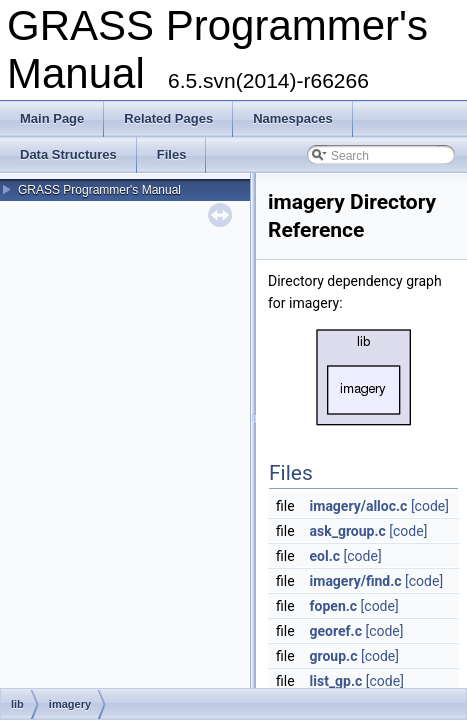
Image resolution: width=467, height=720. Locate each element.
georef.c (336, 631)
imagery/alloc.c (359, 506)
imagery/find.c (356, 581)
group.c (334, 656)
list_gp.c (336, 681)
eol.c (325, 556)
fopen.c (334, 606)
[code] (430, 506)
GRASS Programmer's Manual (99, 190)
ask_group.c (348, 531)
